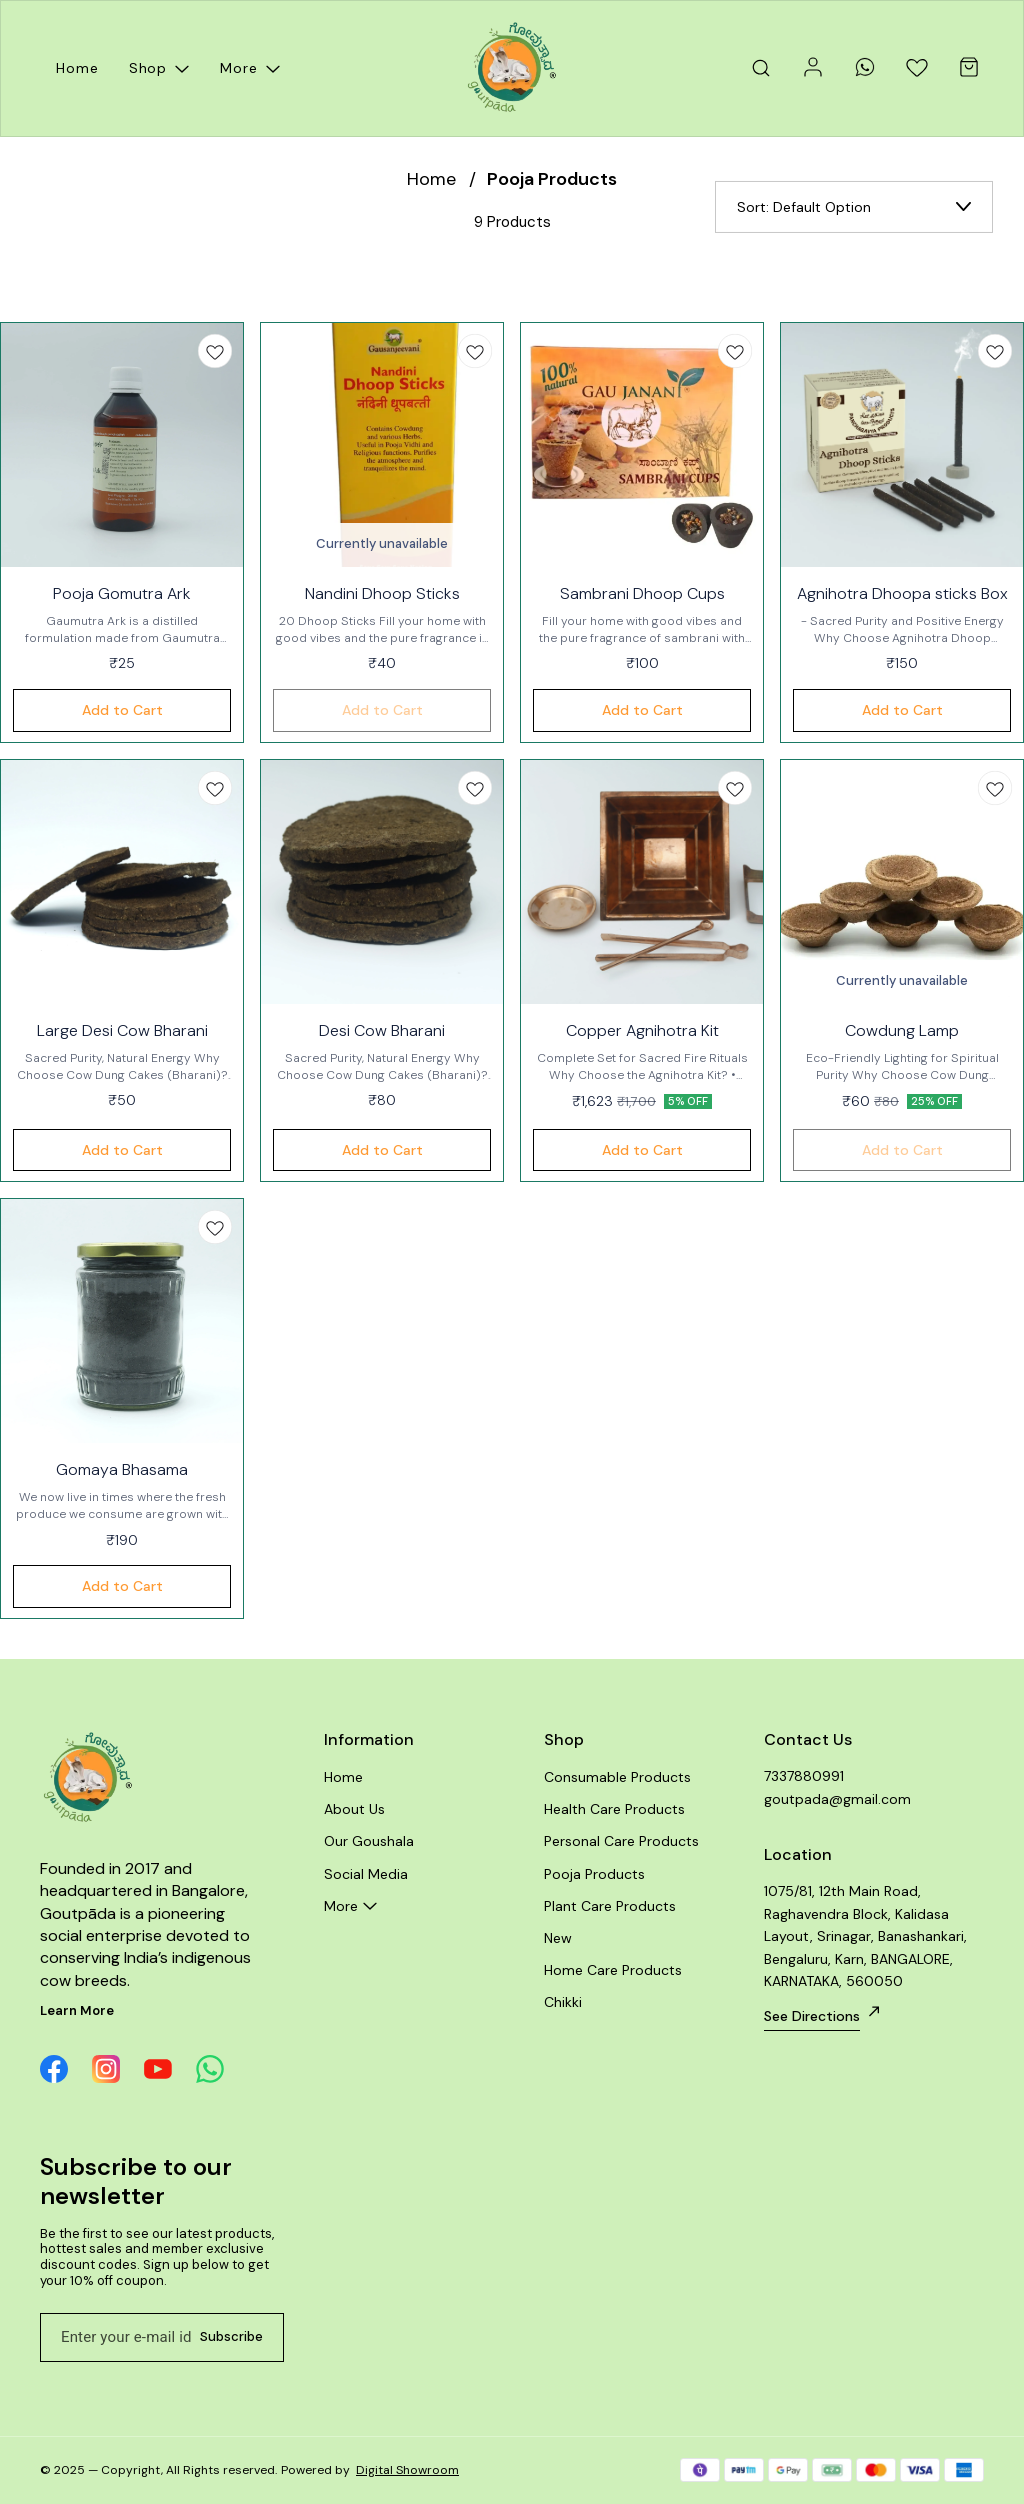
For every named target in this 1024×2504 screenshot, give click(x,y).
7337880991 (804, 1776)
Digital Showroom (407, 2470)
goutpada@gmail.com (837, 1799)
